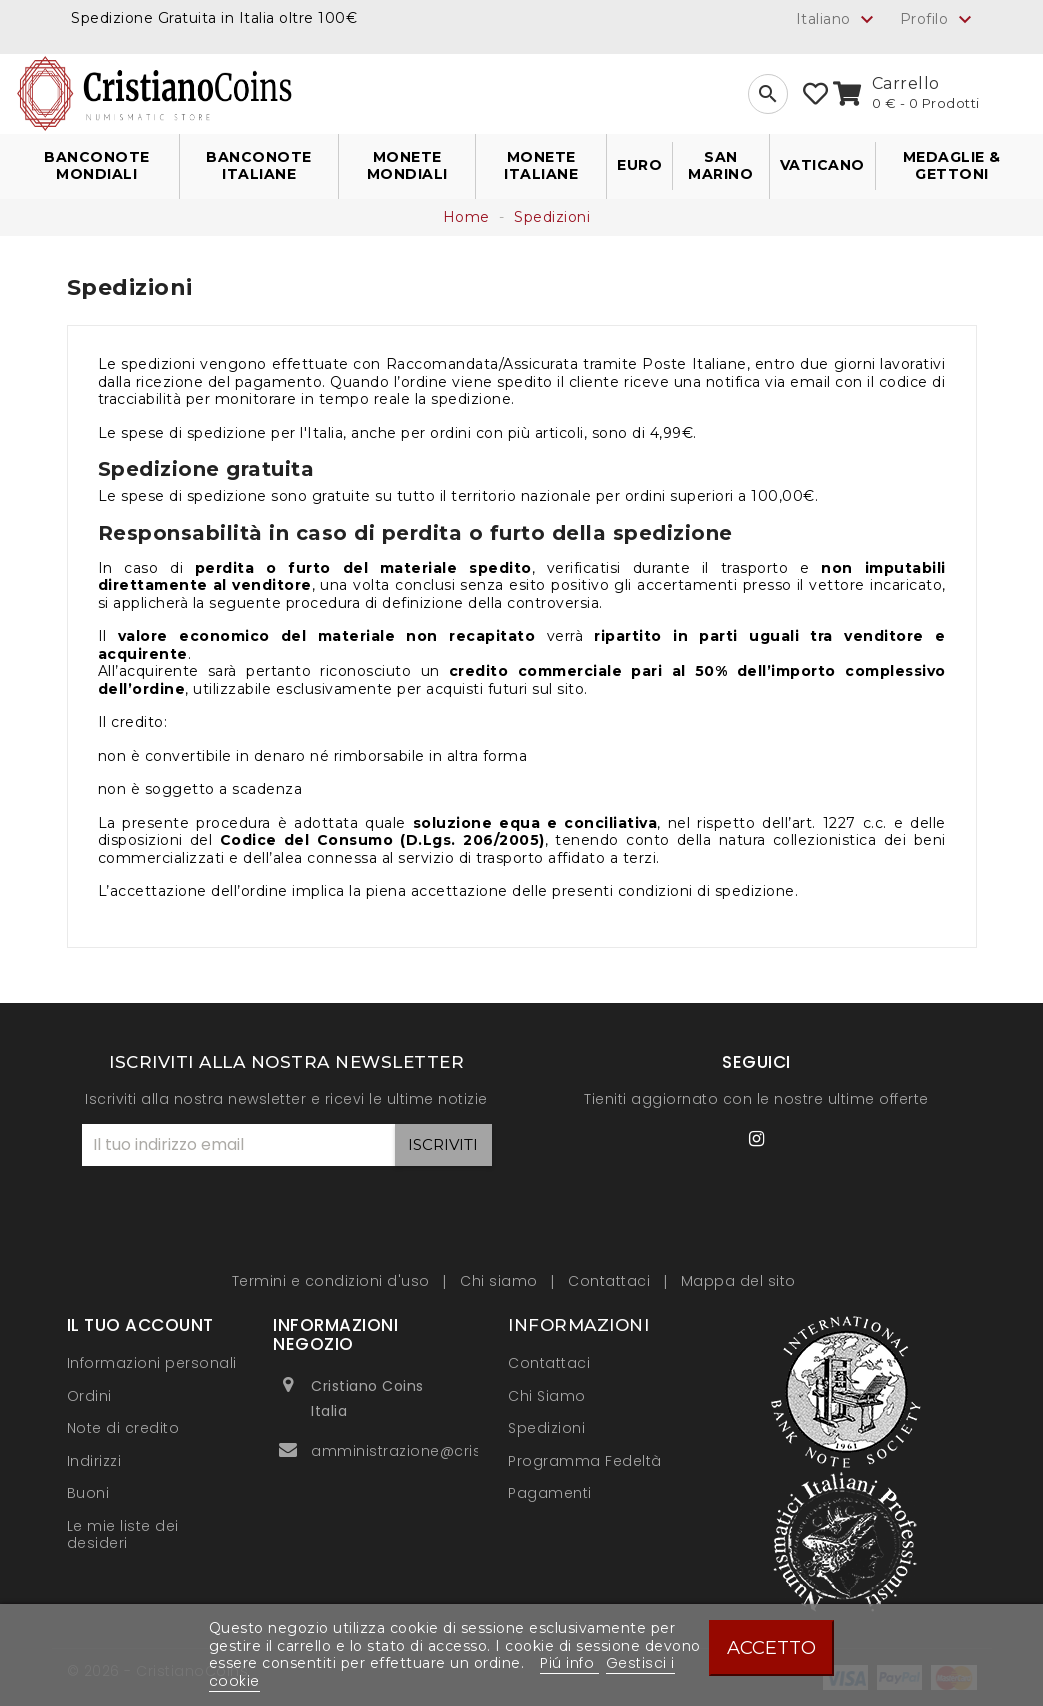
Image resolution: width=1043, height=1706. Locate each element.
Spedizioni (546, 1428)
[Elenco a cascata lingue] (838, 19)
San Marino (720, 166)
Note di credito (123, 1428)
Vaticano (822, 165)
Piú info (569, 1663)
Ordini (89, 1396)
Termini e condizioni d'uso (333, 1281)
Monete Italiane (541, 166)
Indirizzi (94, 1461)
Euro (639, 165)
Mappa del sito (738, 1281)
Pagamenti (550, 1493)
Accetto (771, 1647)
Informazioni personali (152, 1363)
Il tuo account (140, 1325)
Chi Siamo (547, 1396)
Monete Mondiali (407, 166)
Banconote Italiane (259, 166)
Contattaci (611, 1281)
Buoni (88, 1493)
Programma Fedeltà (585, 1461)
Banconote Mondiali (97, 166)
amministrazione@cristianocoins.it (443, 1451)
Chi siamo (501, 1281)
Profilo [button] (938, 20)
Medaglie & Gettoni (952, 166)
